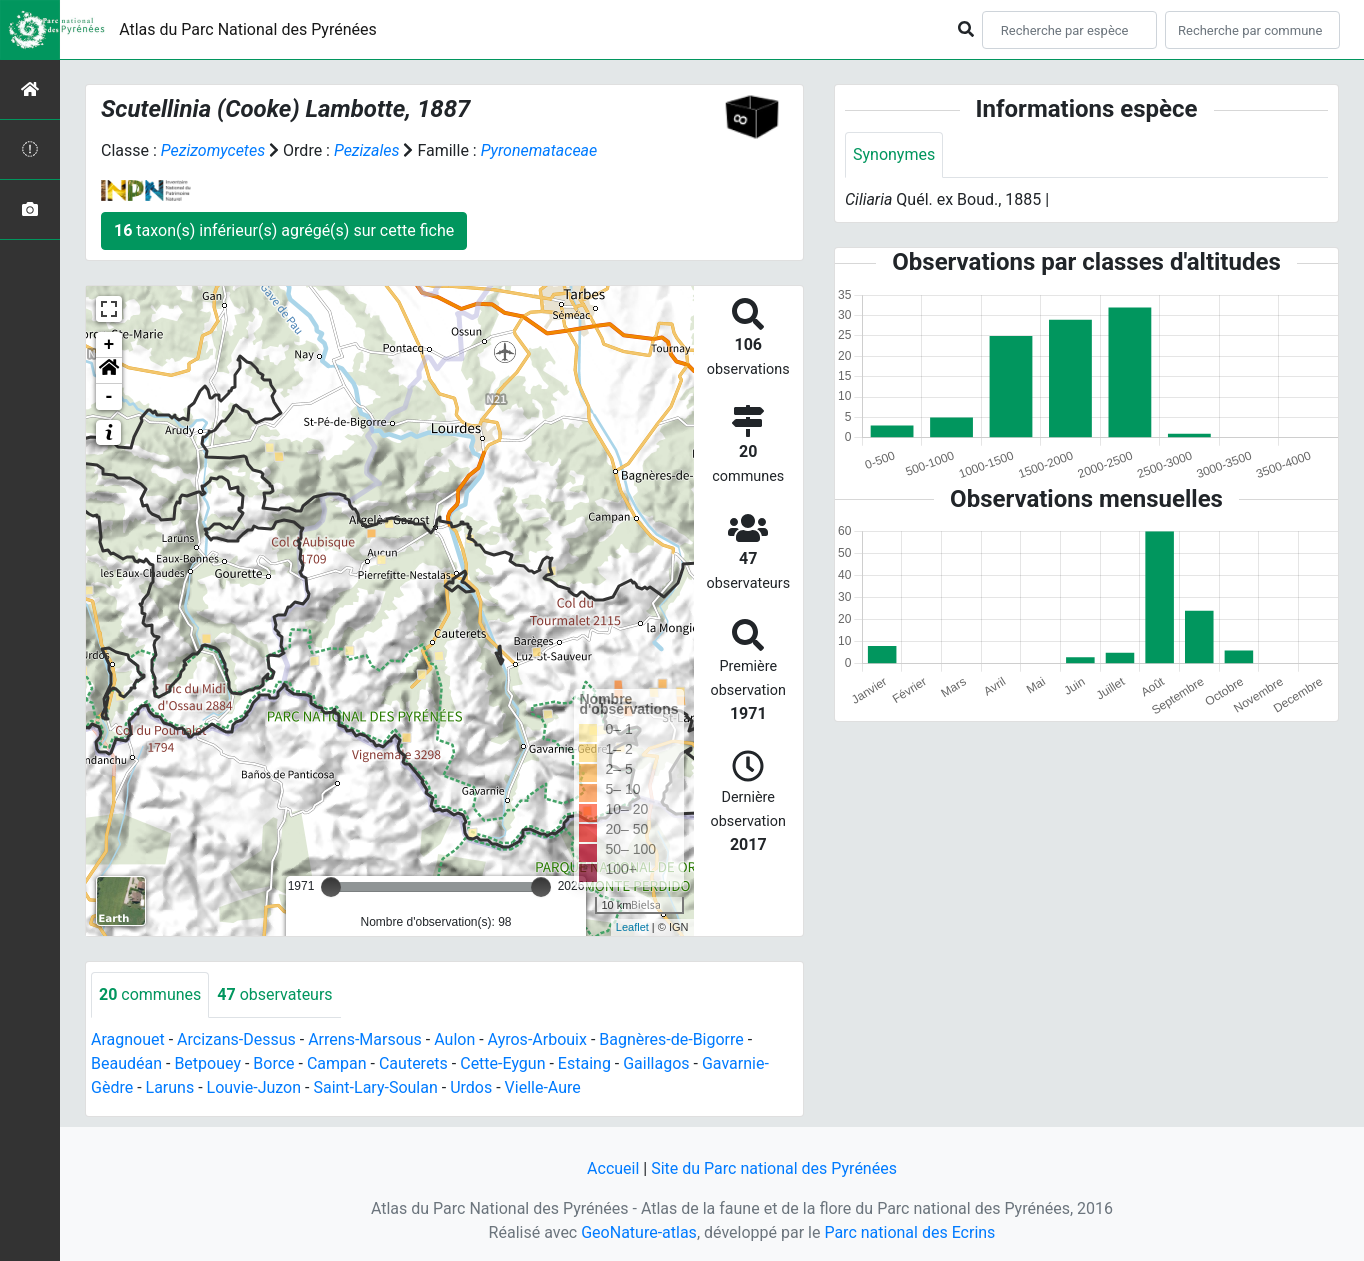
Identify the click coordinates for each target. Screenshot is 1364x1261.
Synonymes (894, 154)
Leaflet (632, 927)
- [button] (109, 397)
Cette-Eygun (502, 1063)
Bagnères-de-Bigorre (671, 1039)
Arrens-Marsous (365, 1039)
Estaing (584, 1063)
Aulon (454, 1039)
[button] (109, 371)
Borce (273, 1063)
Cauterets (413, 1063)
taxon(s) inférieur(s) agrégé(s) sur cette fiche (284, 230)
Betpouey (207, 1063)
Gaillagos (656, 1063)
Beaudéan (126, 1063)
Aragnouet (128, 1039)
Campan (337, 1063)
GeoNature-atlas (639, 1232)
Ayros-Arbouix (537, 1039)
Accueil (613, 1168)
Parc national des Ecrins (909, 1232)
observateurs (274, 994)
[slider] (331, 887)
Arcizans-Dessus (236, 1039)
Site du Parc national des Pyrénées (774, 1168)
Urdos (471, 1087)
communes (150, 994)
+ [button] (109, 345)
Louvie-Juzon (254, 1087)
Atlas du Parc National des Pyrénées (248, 29)
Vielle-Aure (543, 1087)
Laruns (170, 1087)
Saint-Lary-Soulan (375, 1087)
